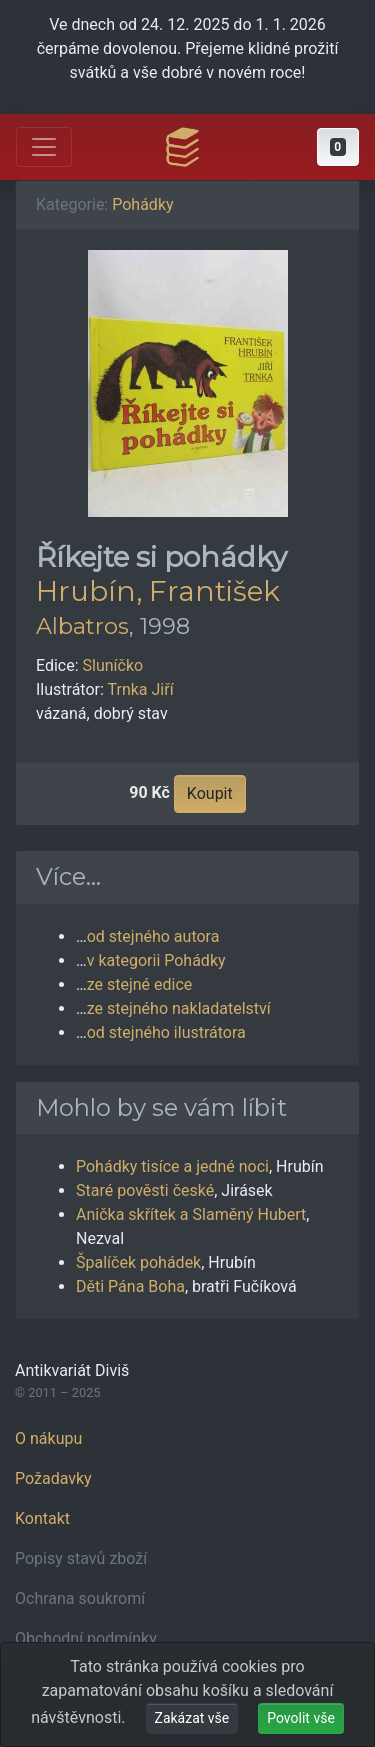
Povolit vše (301, 1718)
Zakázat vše (192, 1718)
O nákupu (48, 1438)
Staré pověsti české (145, 1190)
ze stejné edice (140, 984)
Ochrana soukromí (80, 1598)
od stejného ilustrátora (166, 1032)
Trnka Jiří (141, 689)
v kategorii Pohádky (156, 960)
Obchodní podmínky (86, 1638)
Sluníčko (113, 665)
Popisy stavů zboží (81, 1558)
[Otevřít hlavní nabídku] (44, 147)
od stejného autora (153, 936)
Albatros (82, 626)
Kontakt (42, 1518)
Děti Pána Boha (130, 1286)
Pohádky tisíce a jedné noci (172, 1166)
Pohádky (142, 204)
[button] (338, 147)
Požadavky (53, 1478)
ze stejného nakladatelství (179, 1008)
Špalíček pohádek (138, 1262)
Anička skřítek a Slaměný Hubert (191, 1214)
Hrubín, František (158, 591)
